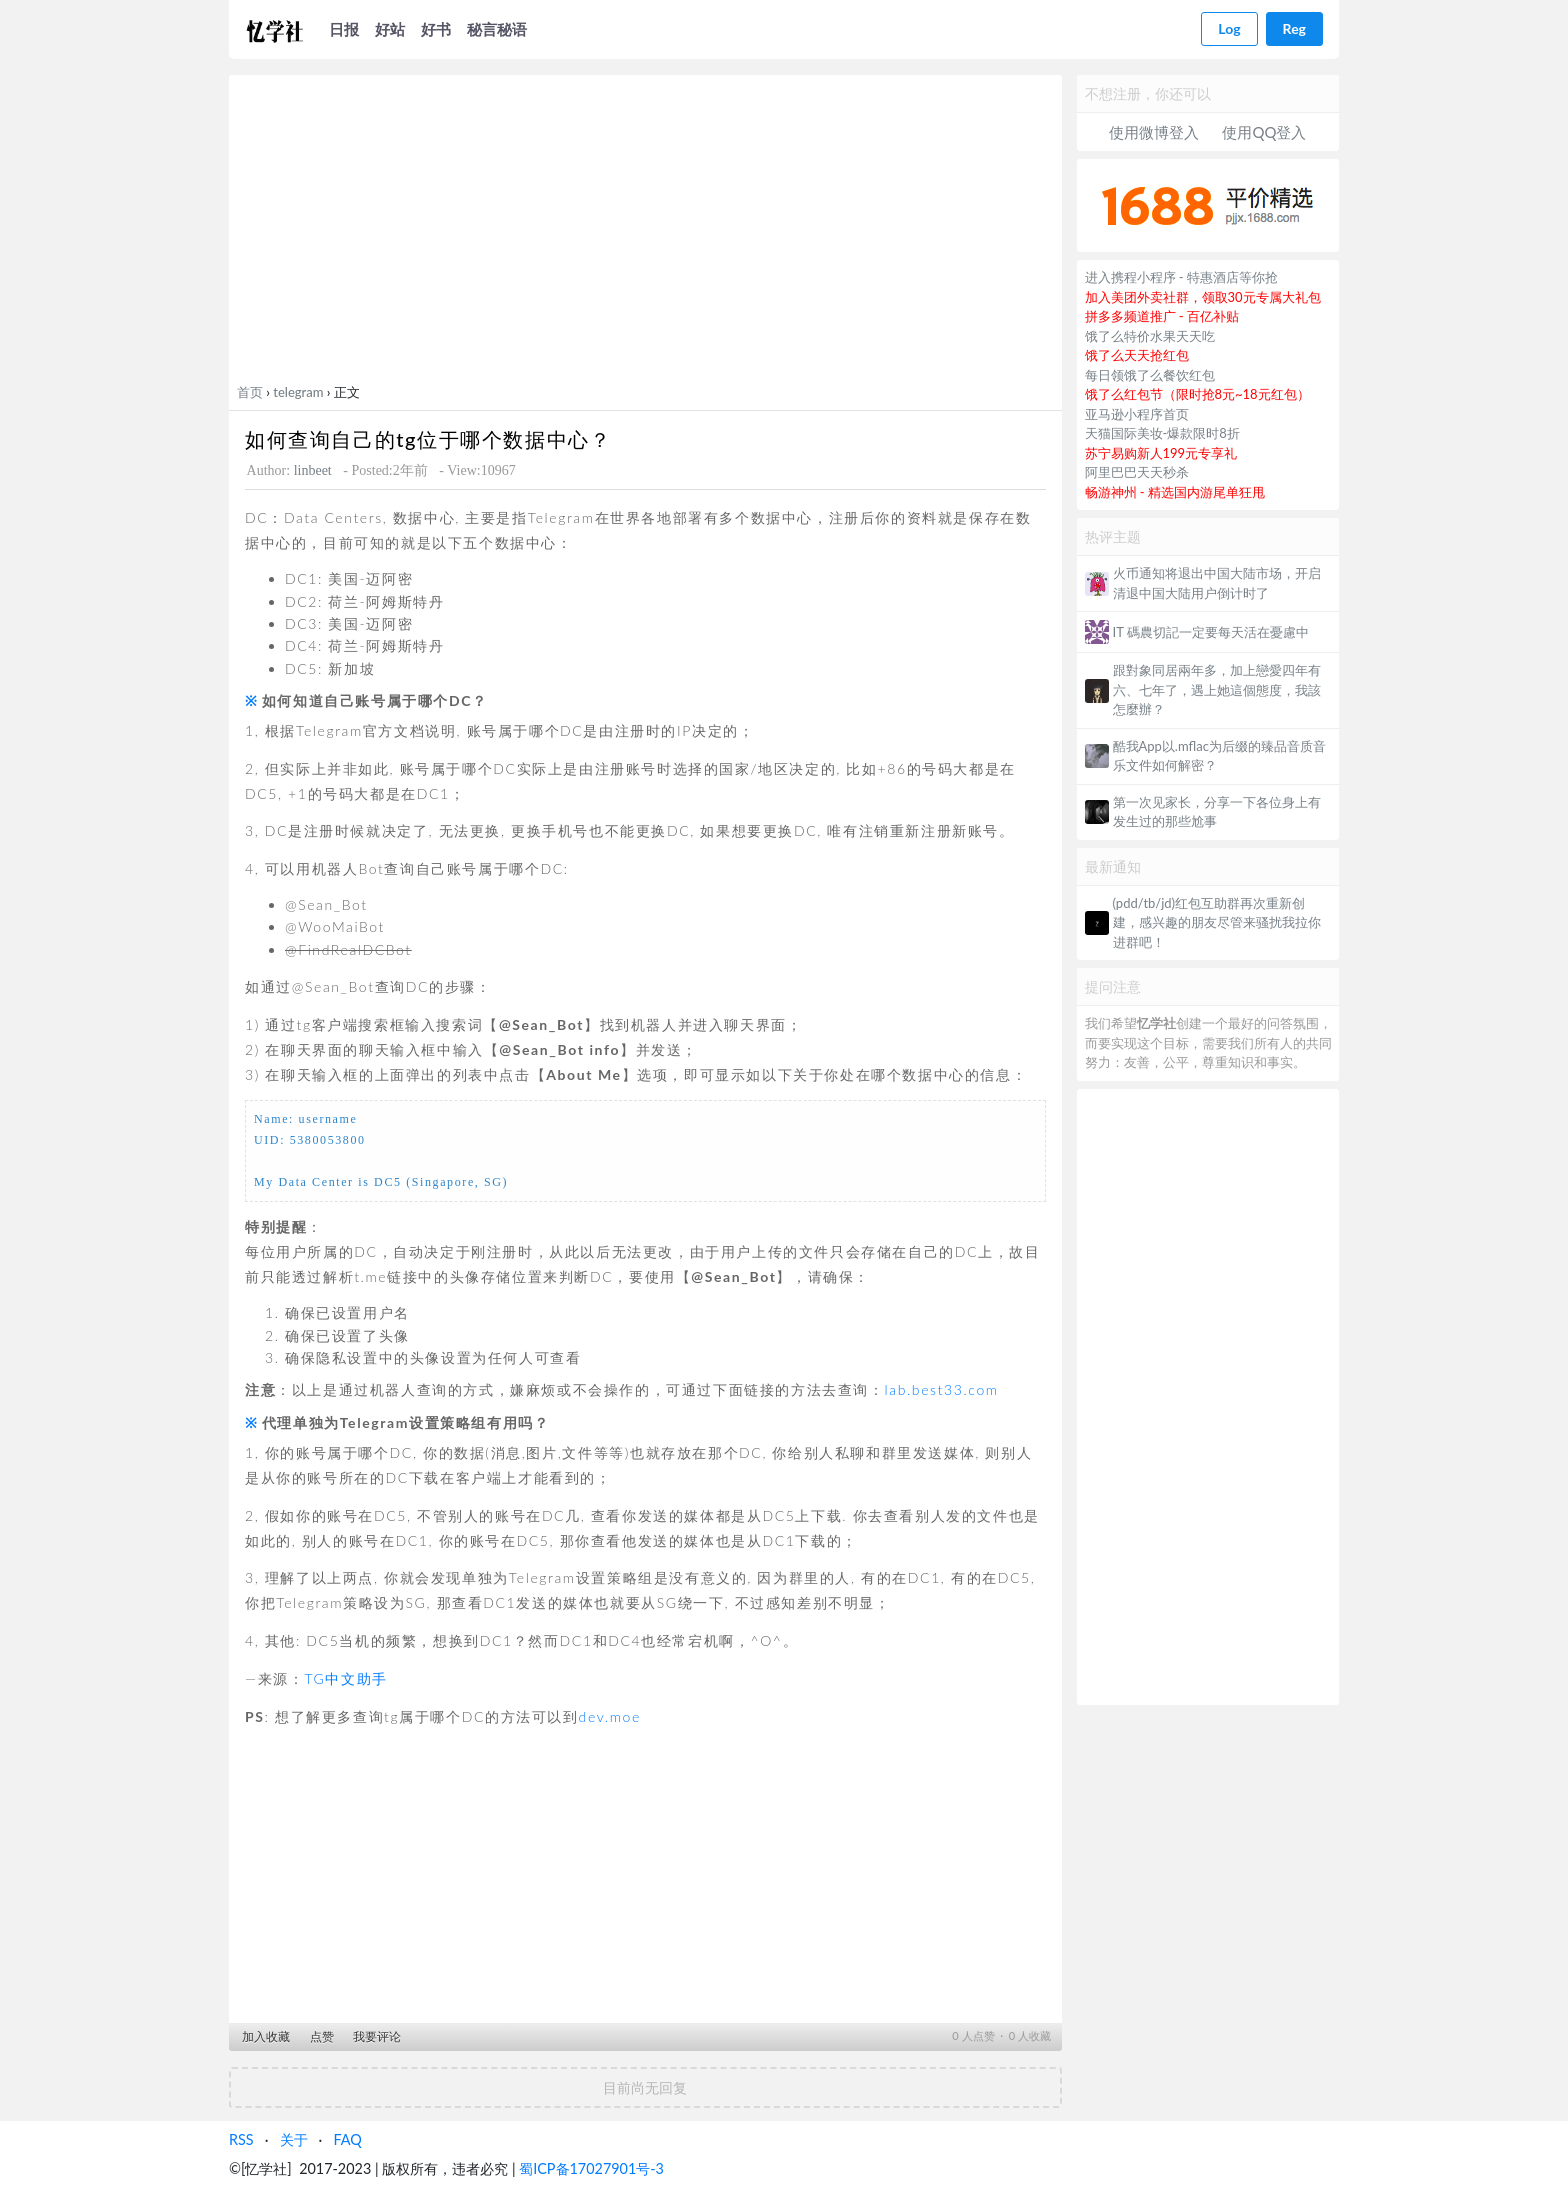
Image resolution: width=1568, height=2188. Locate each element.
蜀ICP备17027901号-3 (591, 2168)
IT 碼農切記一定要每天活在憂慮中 (1211, 632)
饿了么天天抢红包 (1137, 355)
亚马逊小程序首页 (1137, 414)
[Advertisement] (645, 233)
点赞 (322, 2036)
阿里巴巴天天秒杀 (1137, 472)
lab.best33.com (942, 1389)
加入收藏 (266, 2036)
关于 (294, 2139)
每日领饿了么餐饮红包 (1150, 375)
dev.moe (610, 1716)
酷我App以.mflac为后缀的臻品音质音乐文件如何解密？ (1219, 756)
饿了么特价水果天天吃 (1150, 336)
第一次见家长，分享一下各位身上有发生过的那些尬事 (1217, 812)
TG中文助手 (345, 1678)
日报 (344, 29)
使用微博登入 (1154, 132)
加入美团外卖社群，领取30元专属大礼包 (1203, 297)
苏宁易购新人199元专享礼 (1161, 453)
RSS (241, 2139)
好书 (436, 29)
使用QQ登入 (1264, 132)
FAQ (347, 2139)
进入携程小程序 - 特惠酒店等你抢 (1182, 277)
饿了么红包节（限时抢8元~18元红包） (1197, 394)
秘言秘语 (497, 29)
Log (1229, 28)
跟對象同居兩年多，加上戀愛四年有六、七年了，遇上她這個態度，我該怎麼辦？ (1217, 689)
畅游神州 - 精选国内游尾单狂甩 (1175, 492)
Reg (1294, 28)
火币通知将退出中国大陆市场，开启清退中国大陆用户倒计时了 (1217, 583)
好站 (390, 29)
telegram (298, 392)
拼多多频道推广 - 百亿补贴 (1162, 316)
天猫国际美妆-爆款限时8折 (1162, 433)
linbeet (313, 470)
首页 (250, 392)
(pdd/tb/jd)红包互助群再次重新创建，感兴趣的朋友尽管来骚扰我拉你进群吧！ (1217, 922)
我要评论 (377, 2036)
